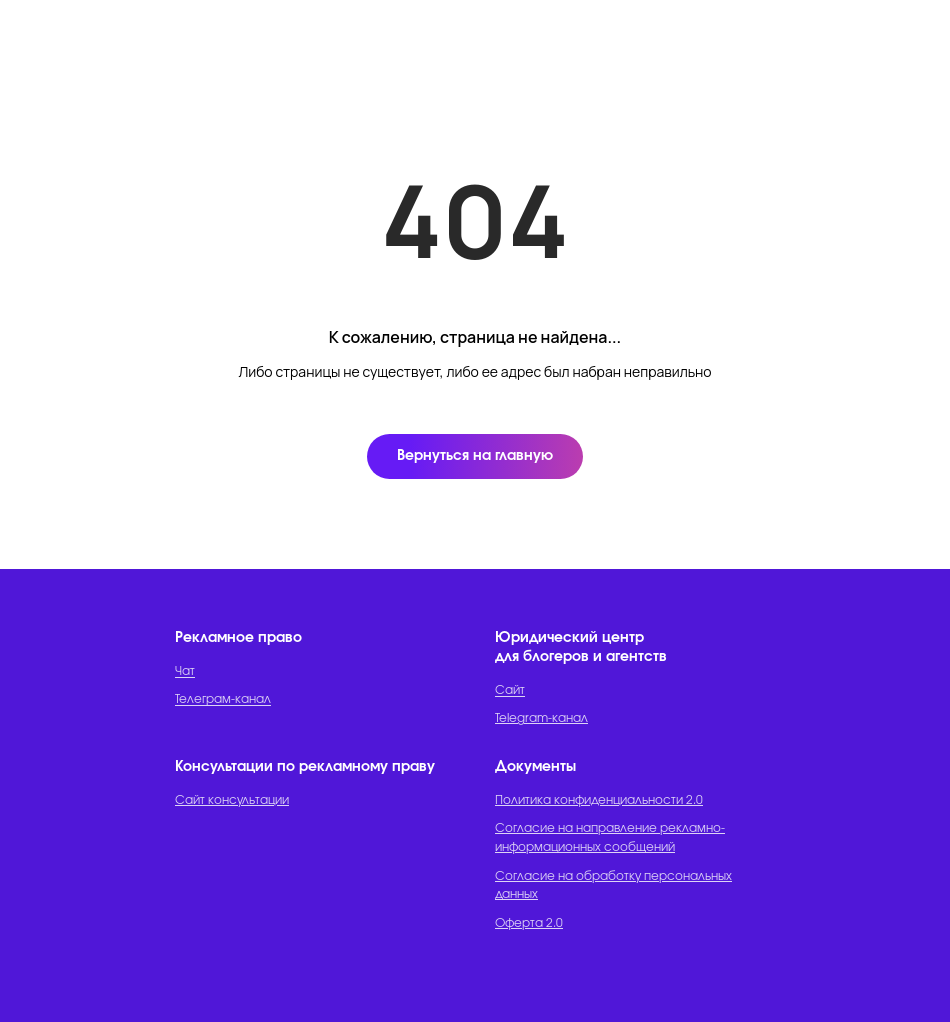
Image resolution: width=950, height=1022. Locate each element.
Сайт (510, 690)
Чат (185, 671)
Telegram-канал (541, 718)
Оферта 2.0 (529, 923)
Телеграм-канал (223, 699)
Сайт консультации (232, 800)
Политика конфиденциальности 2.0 (599, 800)
